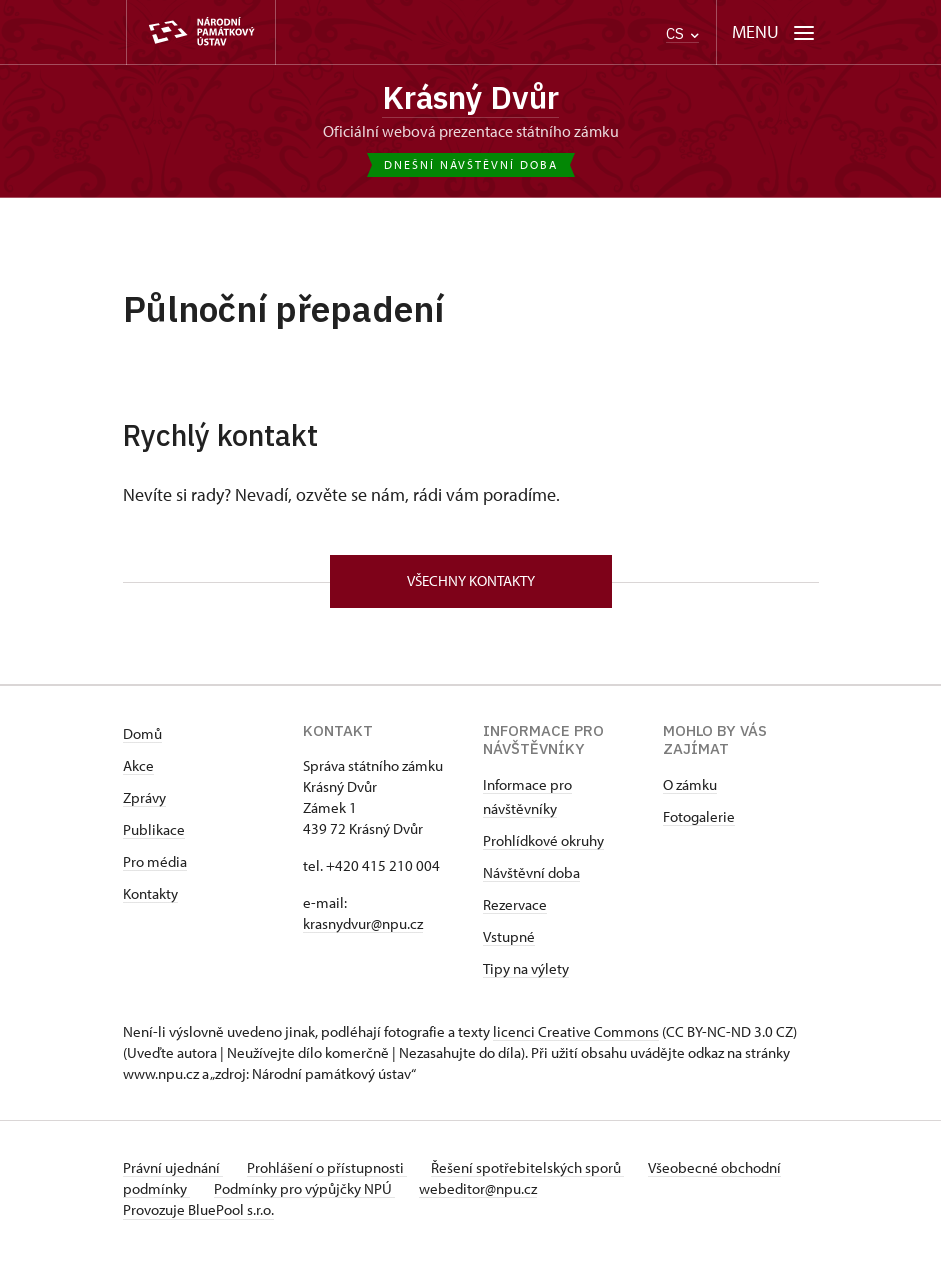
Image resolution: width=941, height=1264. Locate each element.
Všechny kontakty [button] (471, 587)
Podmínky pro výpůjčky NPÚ (375, 1196)
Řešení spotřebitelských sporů (543, 1175)
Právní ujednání (173, 1175)
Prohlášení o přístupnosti (335, 1175)
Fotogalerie (699, 824)
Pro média (155, 869)
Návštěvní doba (531, 880)
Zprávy (144, 805)
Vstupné (509, 944)
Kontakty (150, 901)
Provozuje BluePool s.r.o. (198, 1217)
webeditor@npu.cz (557, 1196)
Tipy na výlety (526, 976)
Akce (138, 773)
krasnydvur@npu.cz (363, 931)
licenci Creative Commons (576, 1039)
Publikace (154, 837)
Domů (142, 741)
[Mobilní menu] (773, 32)
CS (682, 33)
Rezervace (515, 912)
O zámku (690, 792)
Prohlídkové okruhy (543, 848)
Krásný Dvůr (470, 99)
